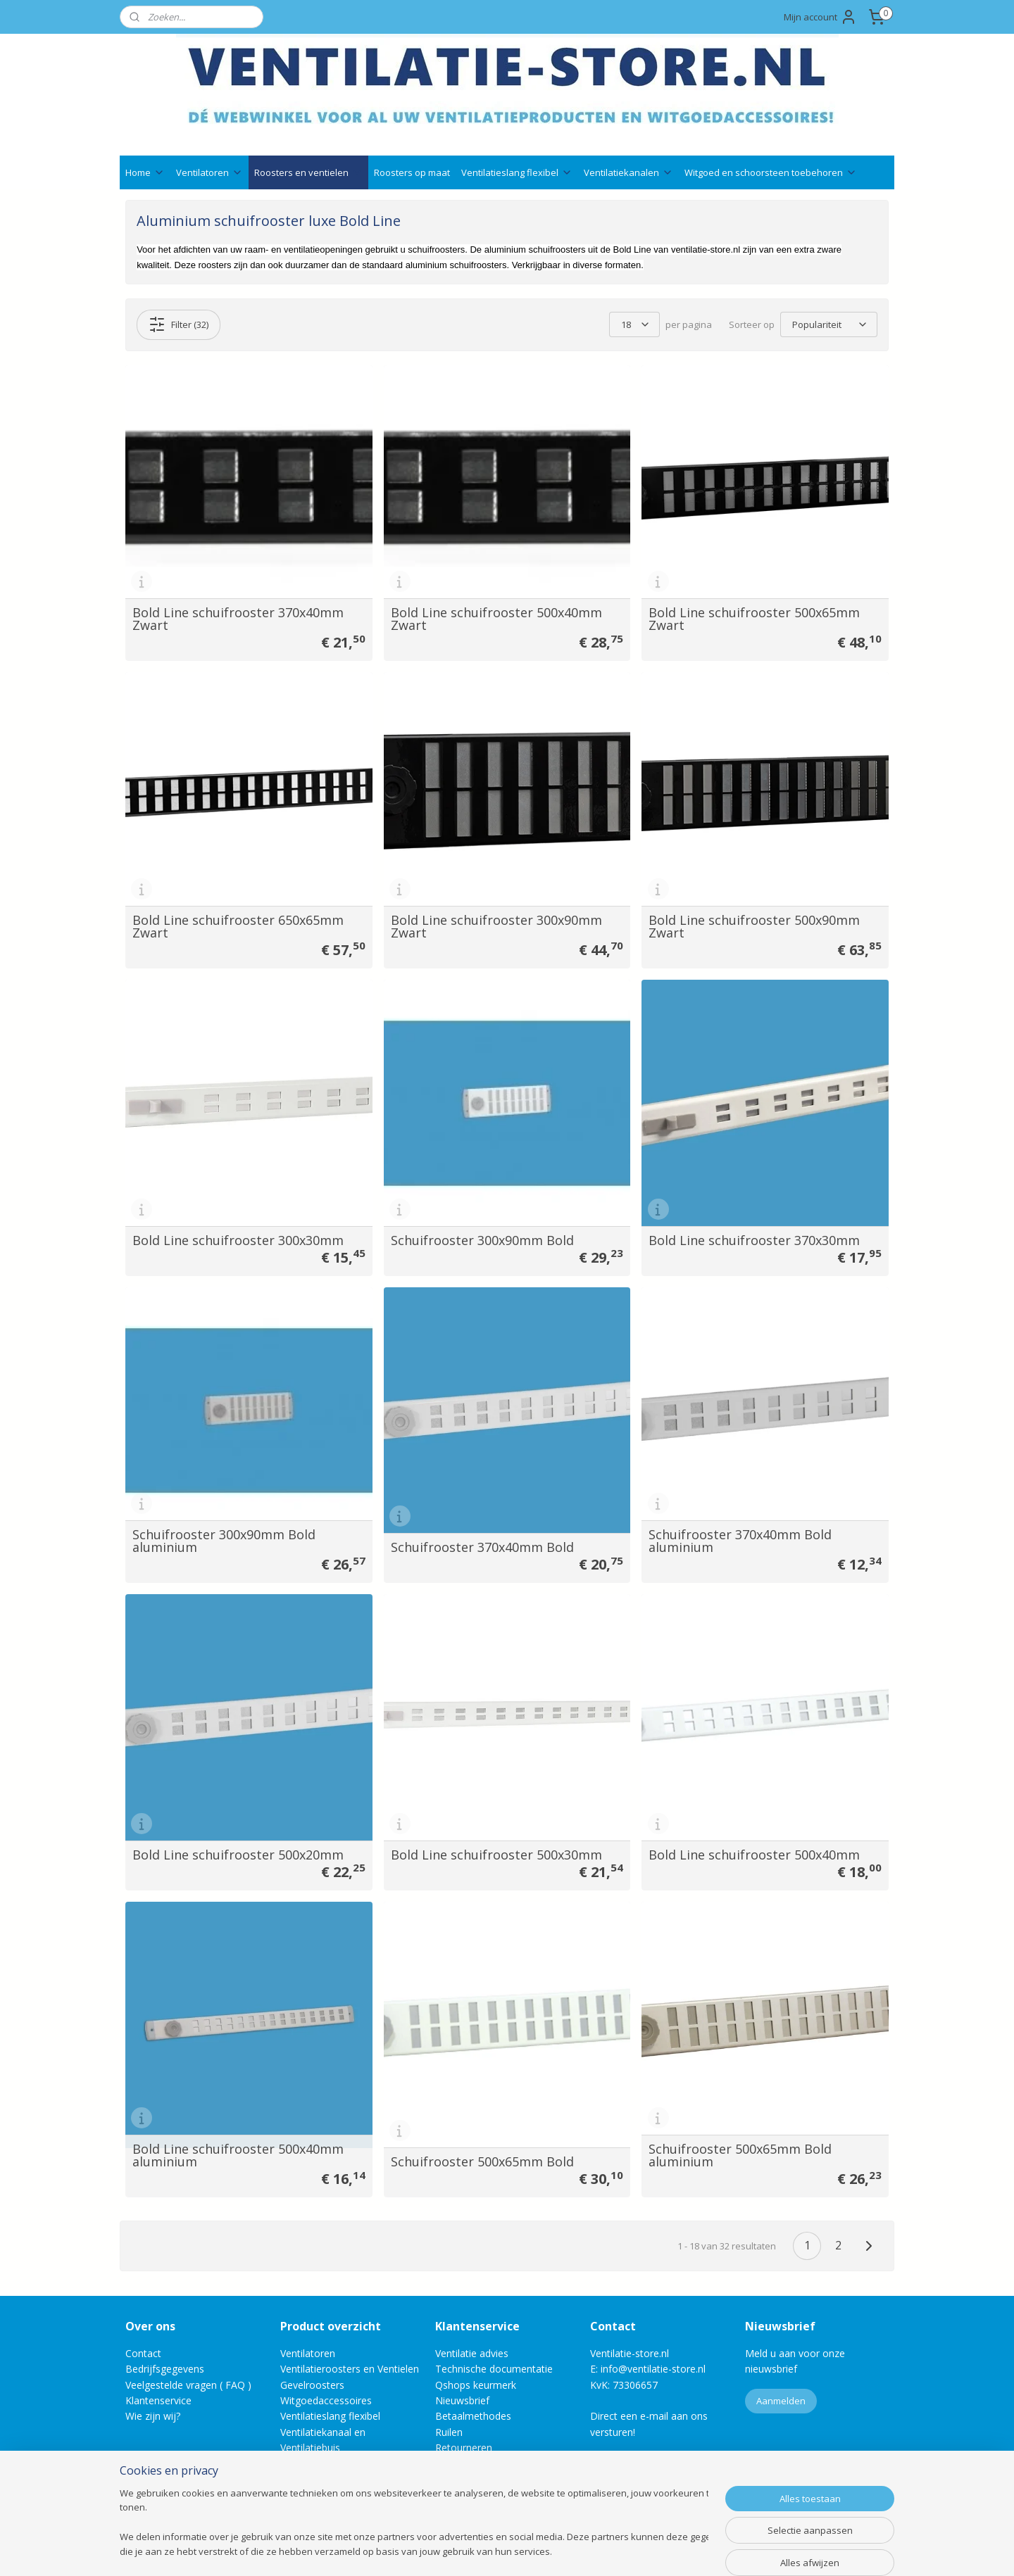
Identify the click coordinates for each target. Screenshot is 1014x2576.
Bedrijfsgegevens (164, 2368)
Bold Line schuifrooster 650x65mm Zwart (238, 926)
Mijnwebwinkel (667, 2550)
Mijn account (820, 16)
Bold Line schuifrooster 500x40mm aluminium (238, 2155)
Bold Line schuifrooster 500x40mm (754, 1854)
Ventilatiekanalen (628, 172)
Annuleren (458, 2463)
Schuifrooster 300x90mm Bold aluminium (223, 1540)
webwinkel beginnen (545, 2550)
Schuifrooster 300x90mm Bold (482, 1240)
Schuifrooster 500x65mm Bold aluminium (740, 2155)
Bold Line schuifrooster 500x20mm (238, 1854)
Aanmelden (781, 2400)
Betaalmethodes (473, 2416)
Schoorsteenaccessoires (336, 2463)
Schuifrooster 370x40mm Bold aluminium (740, 1540)
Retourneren (463, 2447)
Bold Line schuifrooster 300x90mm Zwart (496, 926)
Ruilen (449, 2432)
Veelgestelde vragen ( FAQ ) (188, 2385)
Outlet (295, 2494)
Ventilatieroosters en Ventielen (349, 2368)
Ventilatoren (209, 172)
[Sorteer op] (829, 324)
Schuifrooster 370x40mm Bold (482, 1547)
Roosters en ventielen (308, 172)
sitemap (461, 2550)
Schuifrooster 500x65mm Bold (482, 2161)
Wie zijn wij (150, 2416)
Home (145, 172)
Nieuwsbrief (462, 2400)
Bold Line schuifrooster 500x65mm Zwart (754, 618)
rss (491, 2550)
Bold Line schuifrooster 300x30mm (238, 1240)
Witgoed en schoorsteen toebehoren (770, 172)
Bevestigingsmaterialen (333, 2479)
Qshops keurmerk (475, 2385)
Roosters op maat (412, 172)
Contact (143, 2353)
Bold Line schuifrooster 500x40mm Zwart (496, 618)
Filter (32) (178, 324)
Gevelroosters (312, 2385)
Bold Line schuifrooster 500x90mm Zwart (754, 926)
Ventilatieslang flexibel (516, 172)
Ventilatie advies (471, 2353)
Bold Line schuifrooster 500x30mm (496, 1854)
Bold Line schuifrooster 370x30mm (754, 1240)
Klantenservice (158, 2400)
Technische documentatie (494, 2368)
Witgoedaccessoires (326, 2400)
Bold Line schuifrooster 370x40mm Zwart (238, 618)
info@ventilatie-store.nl (653, 2368)
